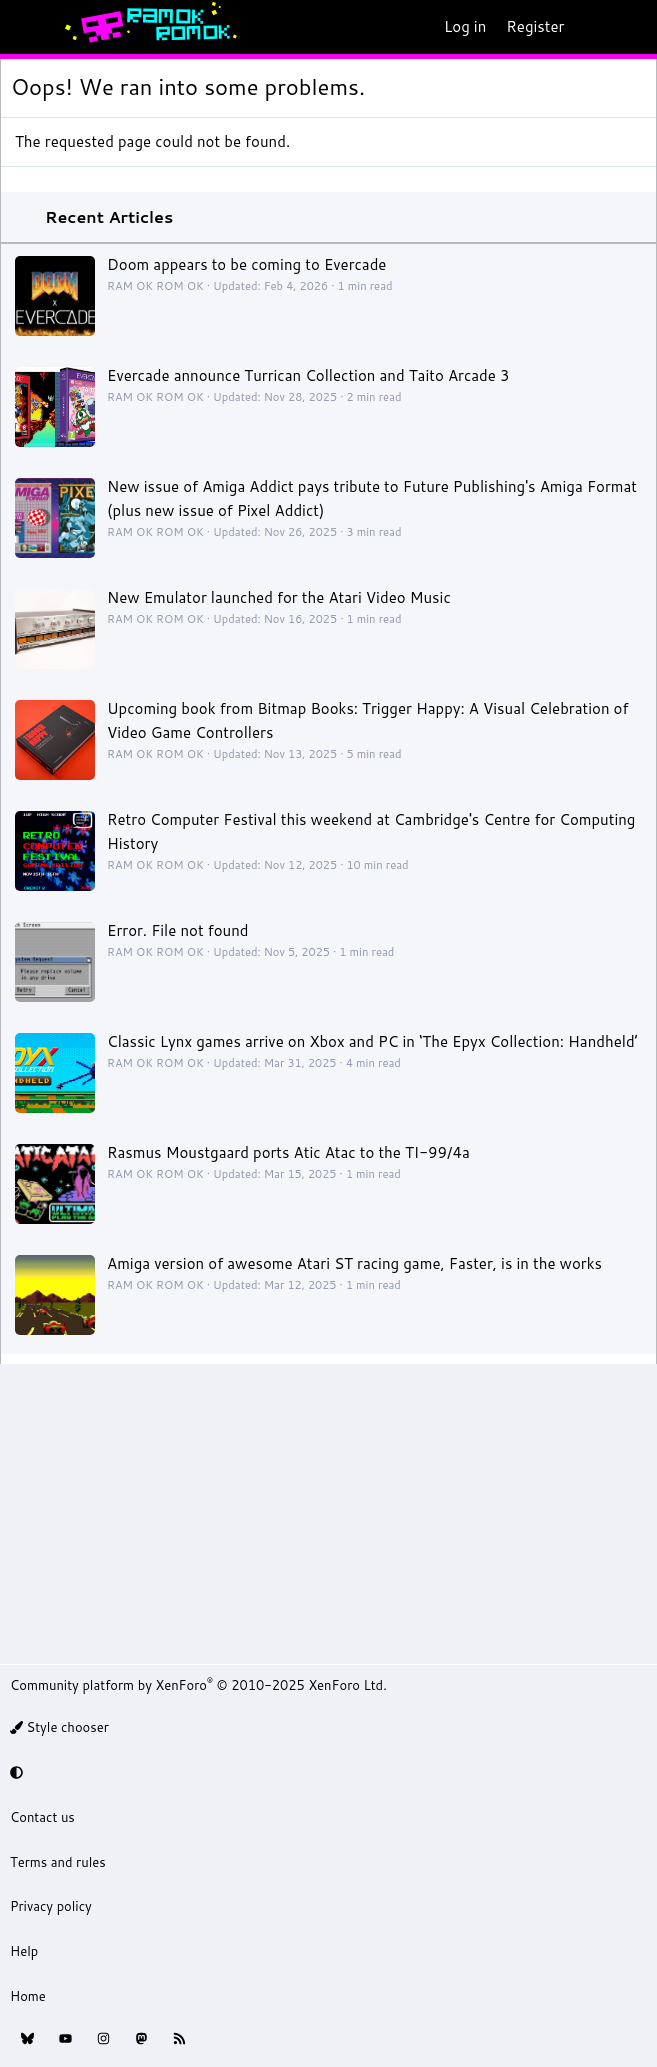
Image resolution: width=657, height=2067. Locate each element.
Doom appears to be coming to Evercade (246, 264)
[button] (325, 1772)
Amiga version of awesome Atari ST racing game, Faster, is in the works (354, 1263)
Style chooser (59, 1727)
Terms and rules (58, 1862)
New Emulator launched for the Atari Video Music (279, 597)
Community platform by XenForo (198, 1685)
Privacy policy (51, 1906)
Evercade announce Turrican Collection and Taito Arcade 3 (308, 375)
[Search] (633, 27)
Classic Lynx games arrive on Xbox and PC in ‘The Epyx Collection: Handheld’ (372, 1041)
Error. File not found (178, 930)
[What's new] (593, 27)
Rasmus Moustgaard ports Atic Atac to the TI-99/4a (288, 1152)
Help (24, 1951)
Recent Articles (109, 216)
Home (28, 1996)
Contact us (42, 1817)
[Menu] (26, 27)
